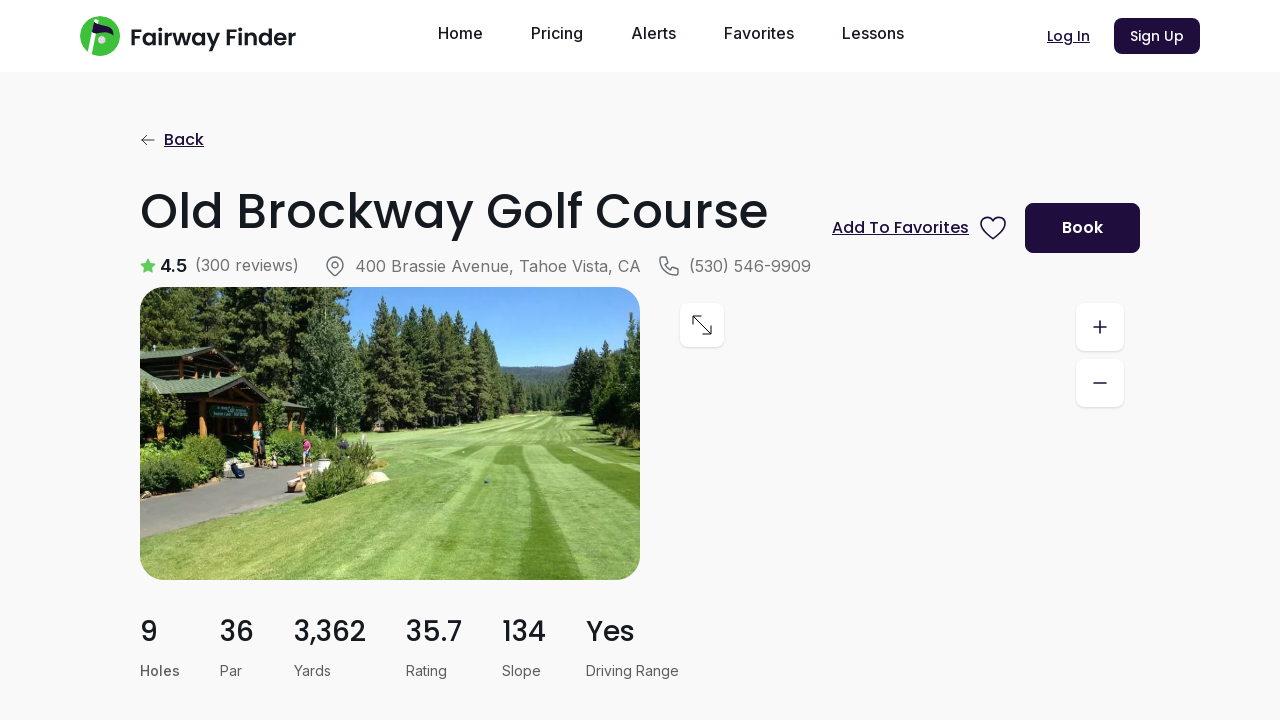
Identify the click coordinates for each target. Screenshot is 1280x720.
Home (460, 33)
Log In (1068, 36)
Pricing (557, 33)
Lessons (873, 33)
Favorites (759, 33)
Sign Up (1157, 36)
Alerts (653, 33)
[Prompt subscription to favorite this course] (920, 228)
